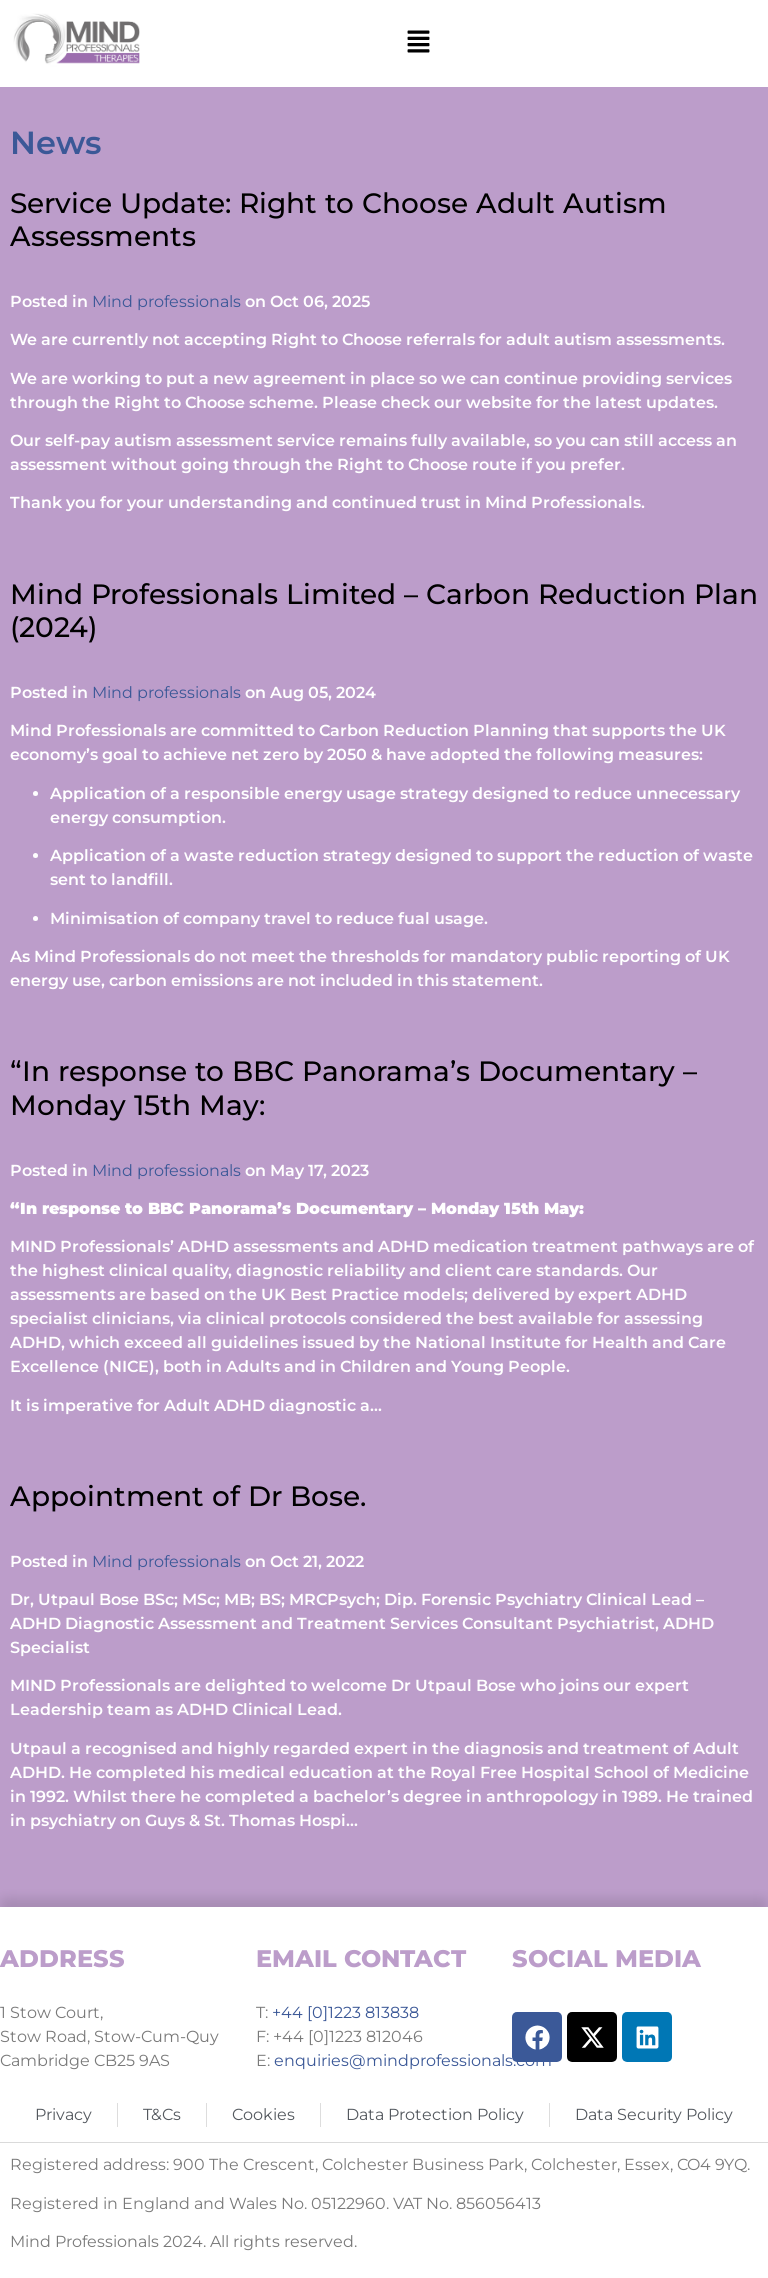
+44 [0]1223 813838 (343, 2012)
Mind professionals (166, 301)
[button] (419, 43)
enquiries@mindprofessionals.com (413, 2060)
